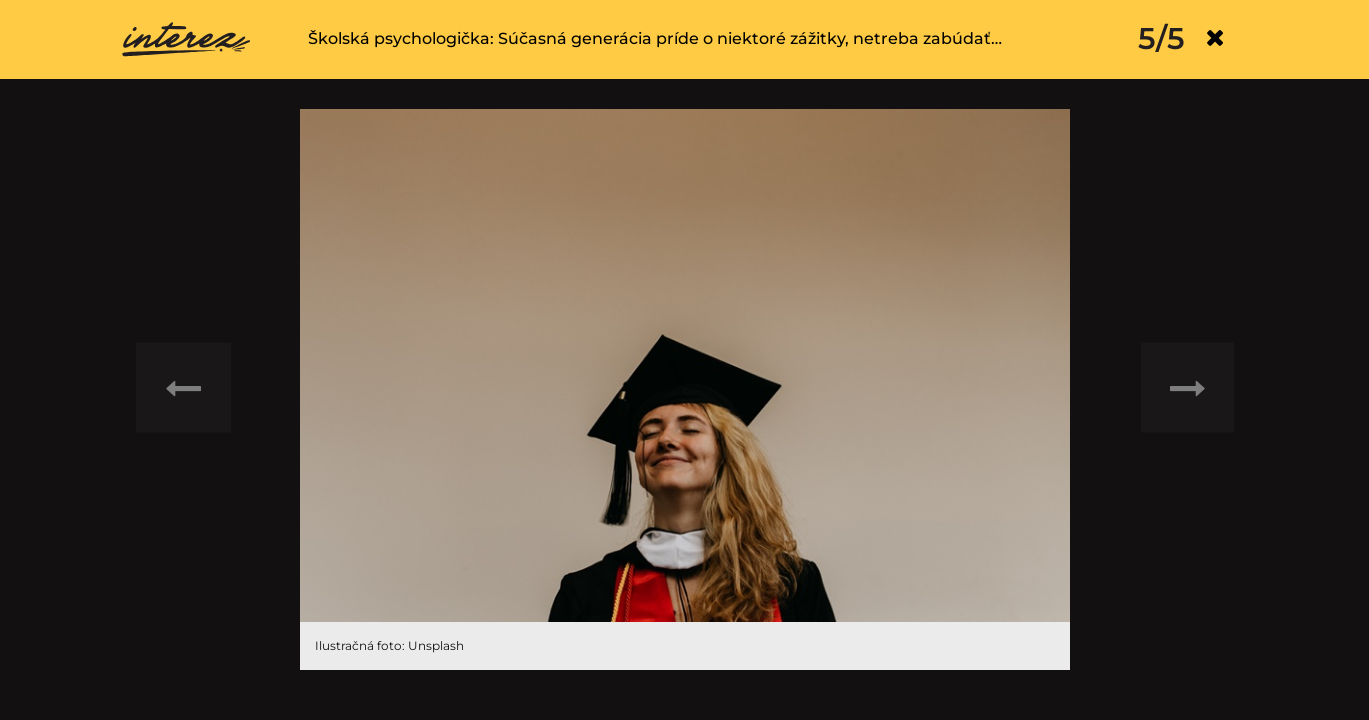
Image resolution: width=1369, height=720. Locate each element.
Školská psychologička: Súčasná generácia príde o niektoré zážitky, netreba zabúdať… (655, 38)
